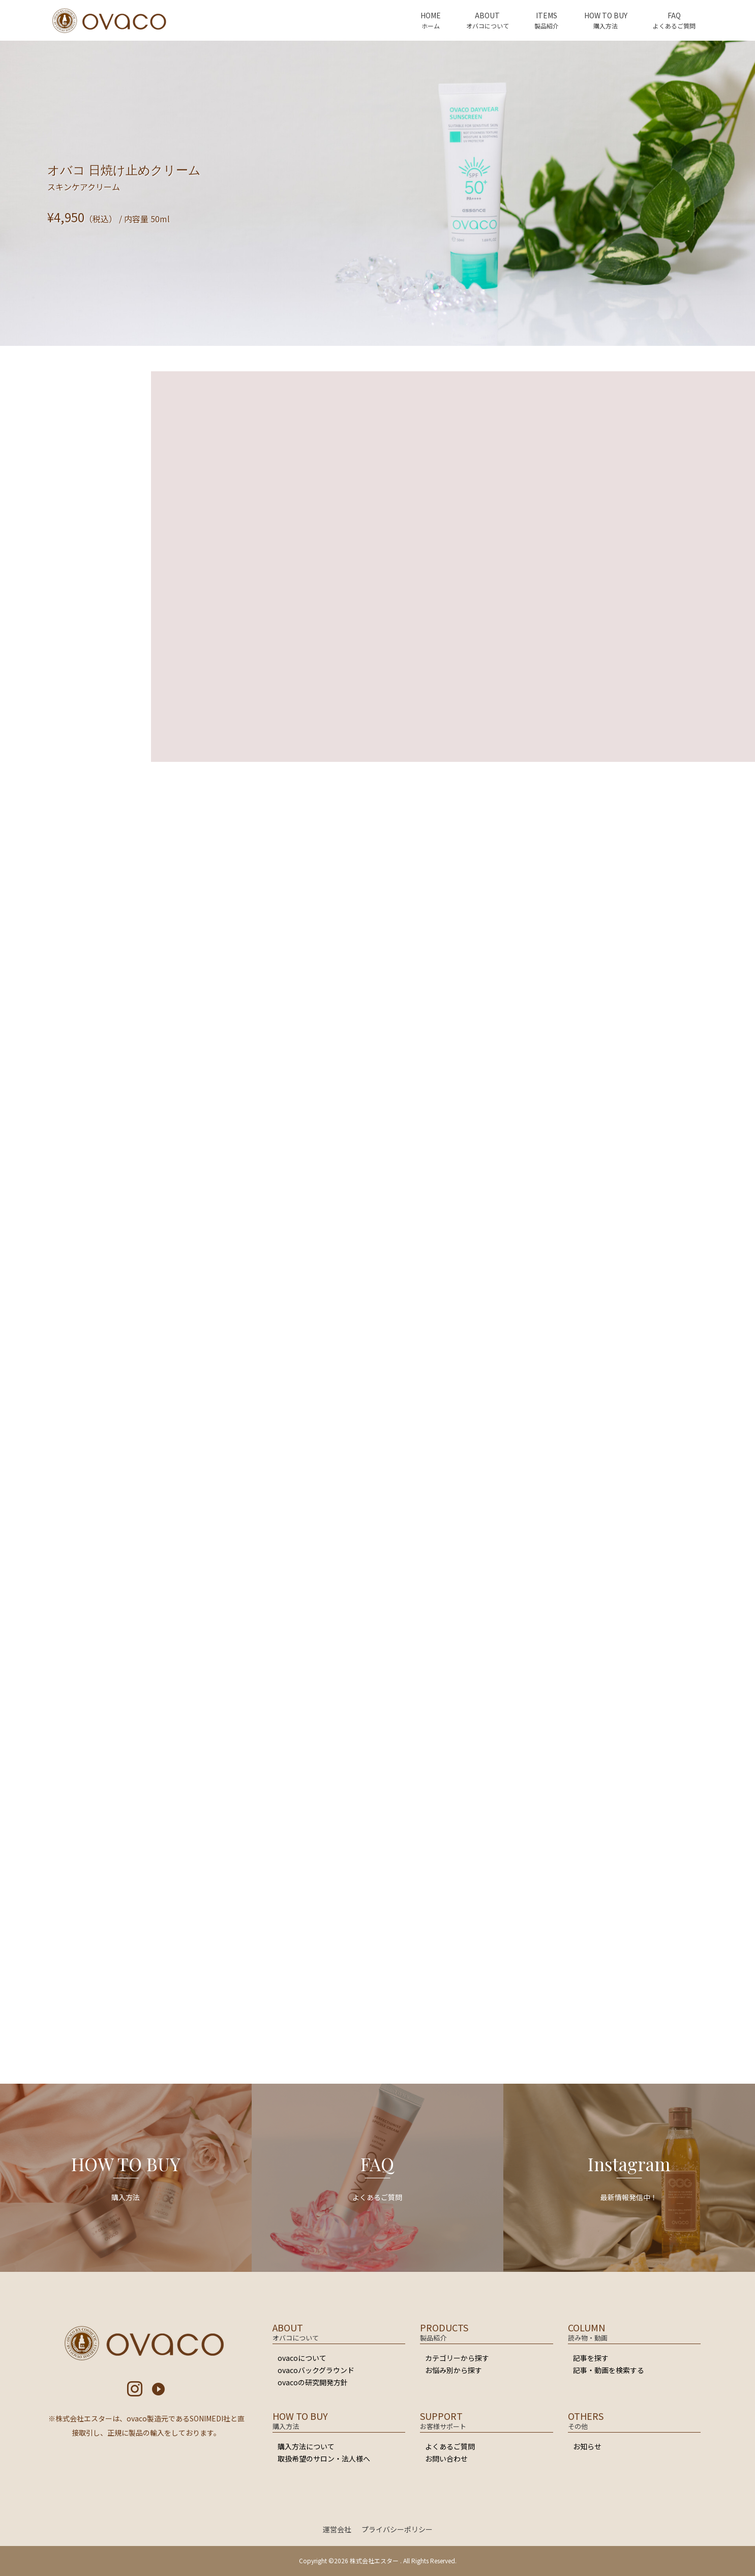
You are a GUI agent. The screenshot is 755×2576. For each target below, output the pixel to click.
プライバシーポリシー (397, 2529)
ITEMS (546, 15)
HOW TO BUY (605, 15)
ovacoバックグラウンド (316, 2370)
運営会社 (337, 2529)
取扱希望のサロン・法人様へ (324, 2458)
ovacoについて (302, 2358)
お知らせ (587, 2446)
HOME (430, 15)
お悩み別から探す (453, 2370)
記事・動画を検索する (608, 2370)
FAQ (674, 15)
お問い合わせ (446, 2458)
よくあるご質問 (450, 2446)
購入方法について (306, 2446)
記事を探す (591, 2358)
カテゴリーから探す (457, 2358)
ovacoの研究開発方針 (313, 2382)
